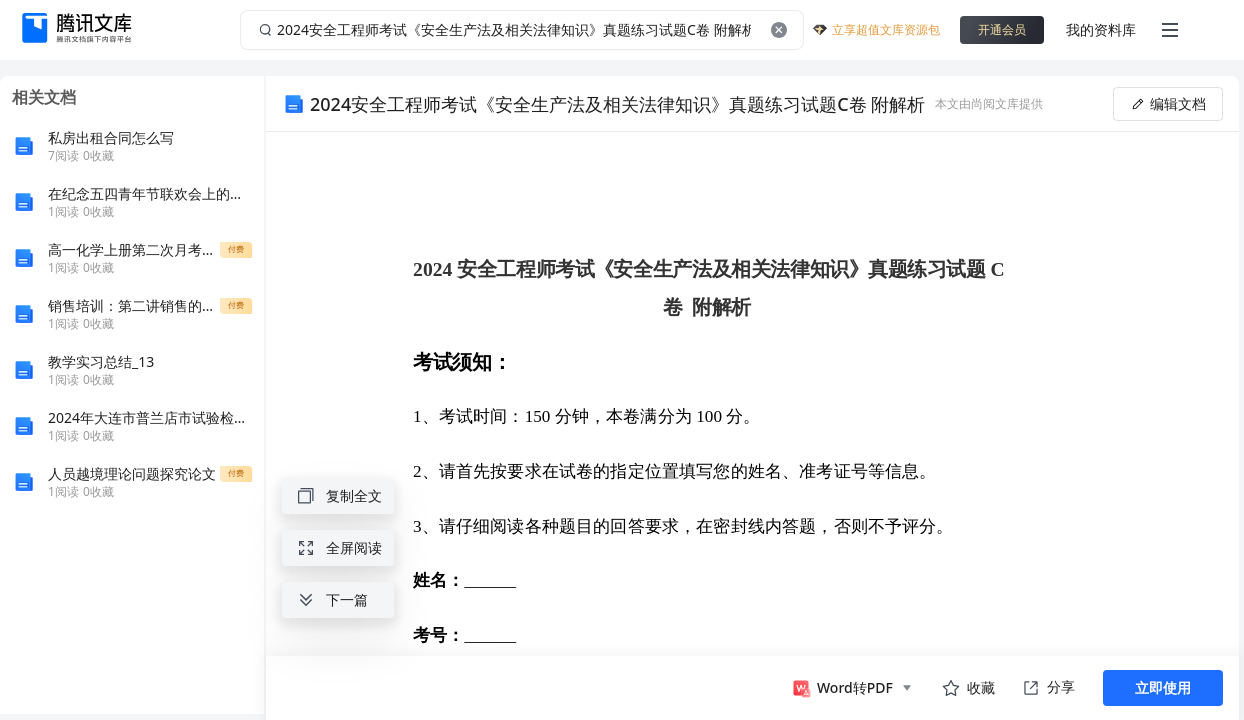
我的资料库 (1101, 29)
